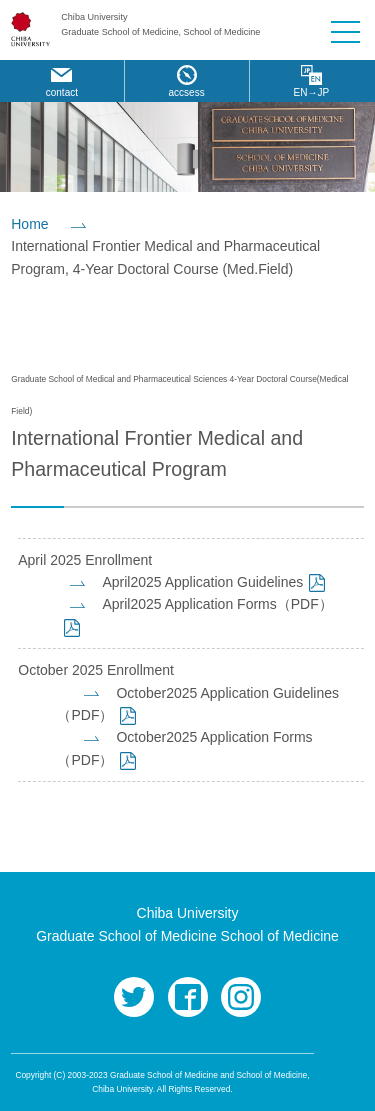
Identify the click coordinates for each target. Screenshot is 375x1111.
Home (29, 224)
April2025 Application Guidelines (202, 582)
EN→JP (312, 92)
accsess (187, 92)
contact (62, 92)
